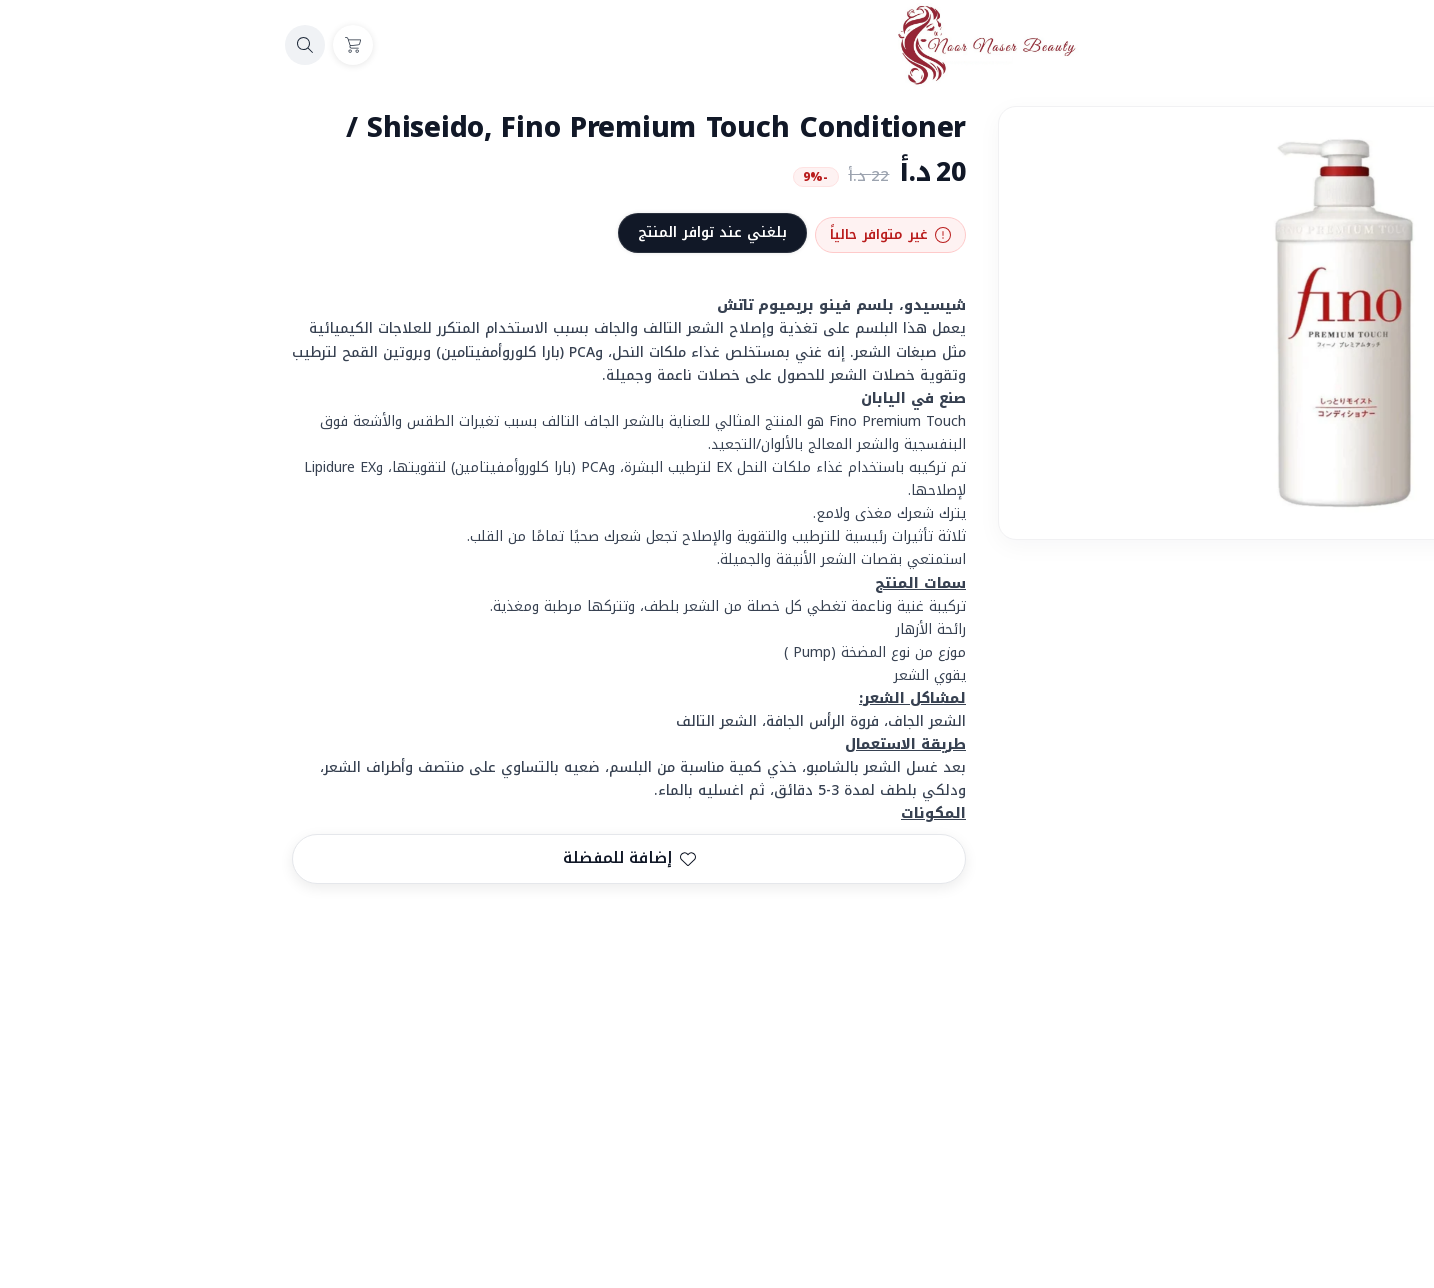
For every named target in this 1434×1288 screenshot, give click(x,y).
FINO (1389, 1000)
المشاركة (1370, 923)
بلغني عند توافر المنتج (443, 232)
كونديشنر (1311, 1000)
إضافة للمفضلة (360, 858)
